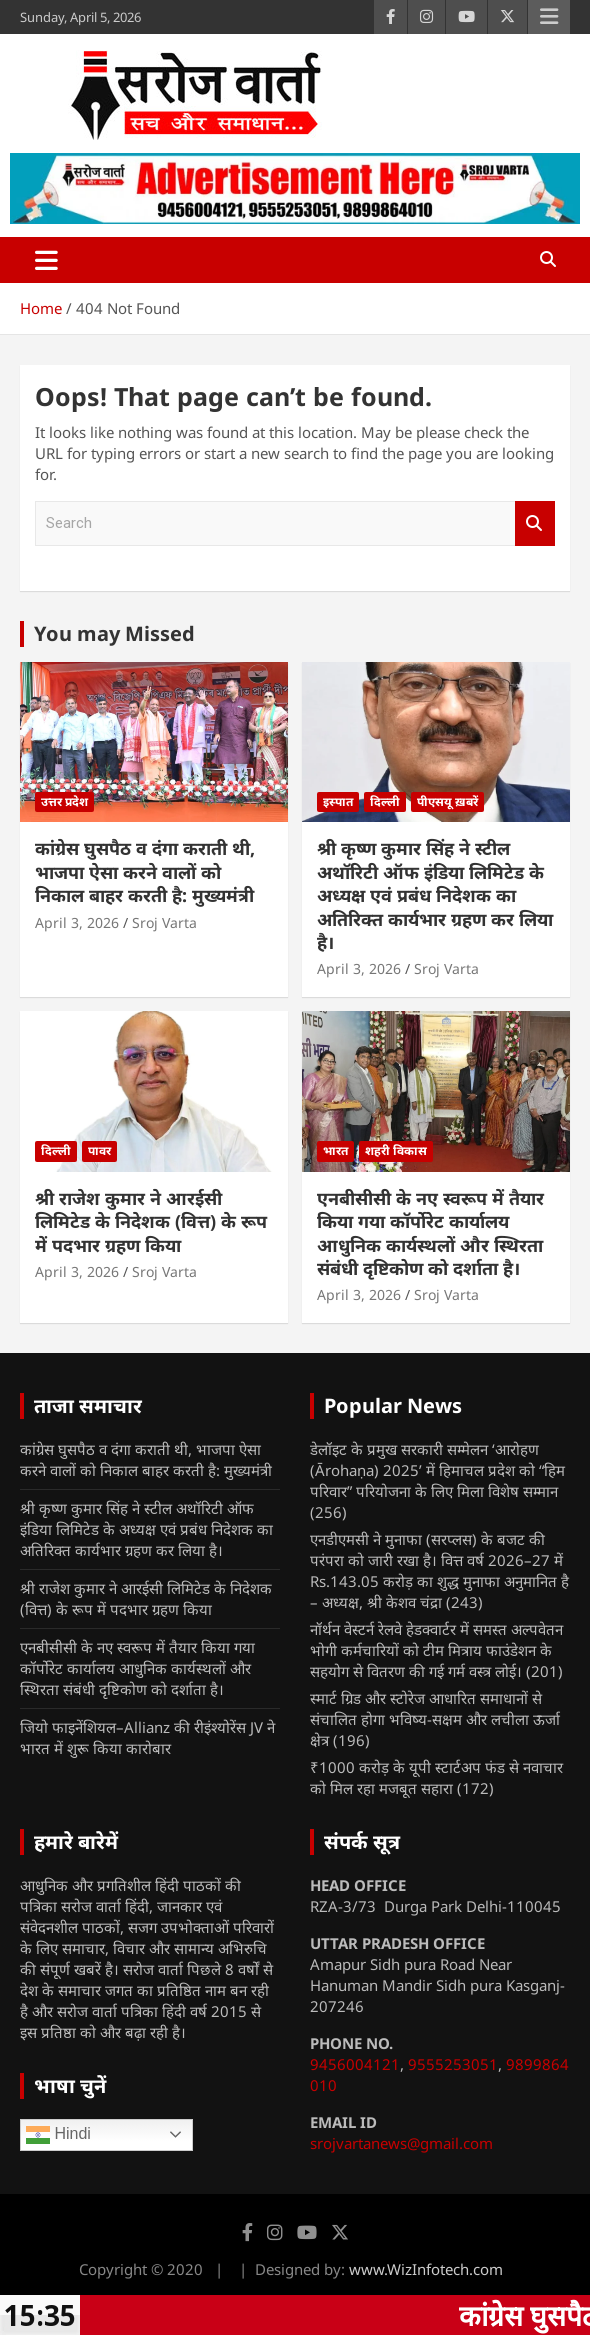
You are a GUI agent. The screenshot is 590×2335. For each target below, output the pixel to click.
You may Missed (114, 633)
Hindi (58, 2135)
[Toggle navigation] (46, 260)
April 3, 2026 (77, 922)
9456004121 (355, 2064)
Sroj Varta (164, 922)
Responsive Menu (549, 17)
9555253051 (453, 2064)
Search (535, 523)
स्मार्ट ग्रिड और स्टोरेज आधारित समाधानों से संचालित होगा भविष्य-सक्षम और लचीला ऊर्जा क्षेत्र (435, 1719)
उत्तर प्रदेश (64, 801)
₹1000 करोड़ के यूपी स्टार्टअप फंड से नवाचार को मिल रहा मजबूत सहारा (436, 1777)
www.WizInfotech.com (426, 2269)
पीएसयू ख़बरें (447, 801)
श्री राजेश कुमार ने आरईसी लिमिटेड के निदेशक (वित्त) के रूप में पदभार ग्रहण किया (151, 1221)
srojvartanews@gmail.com (401, 2143)
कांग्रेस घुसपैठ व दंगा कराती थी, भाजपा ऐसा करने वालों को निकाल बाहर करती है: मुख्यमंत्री (145, 871)
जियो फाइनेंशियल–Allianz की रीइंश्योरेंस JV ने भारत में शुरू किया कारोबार (147, 1737)
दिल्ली (385, 801)
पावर (99, 1150)
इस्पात (338, 801)
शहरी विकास (396, 1150)
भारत (335, 1150)
